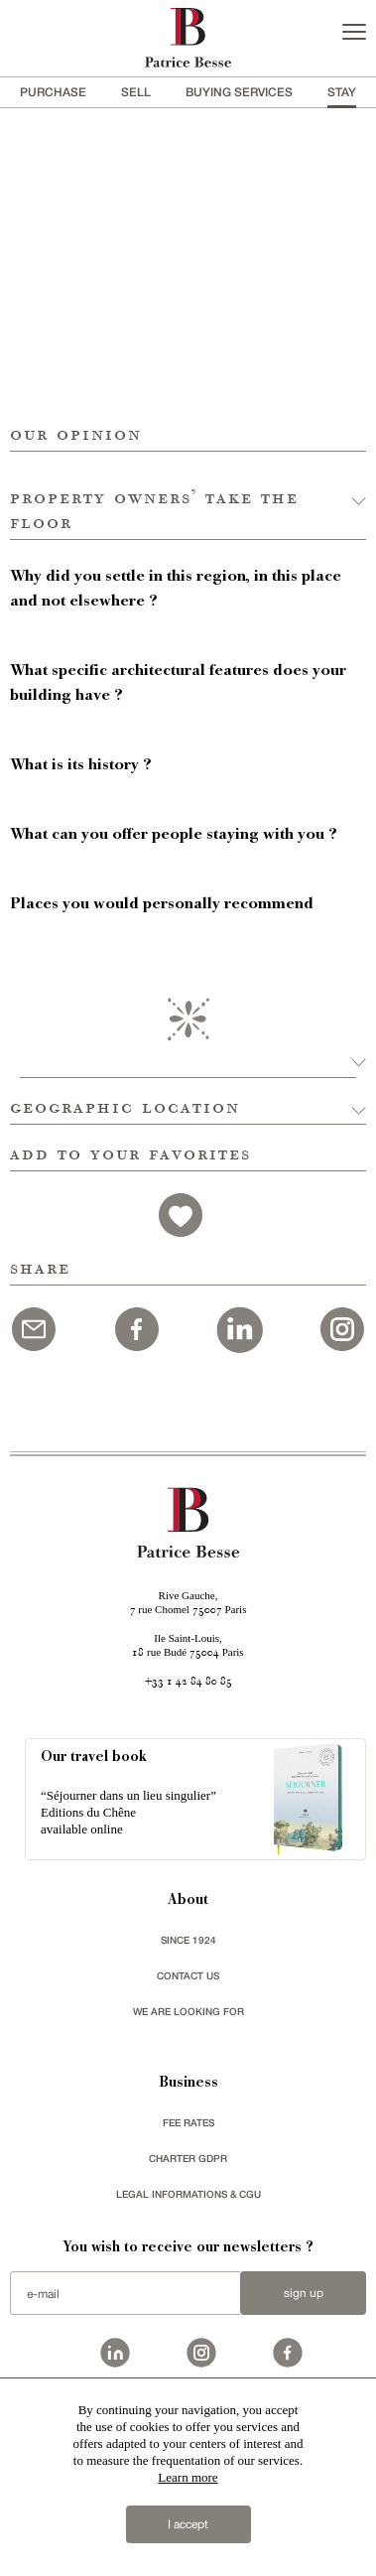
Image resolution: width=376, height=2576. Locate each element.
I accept (188, 2524)
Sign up (303, 2293)
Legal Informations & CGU (188, 2194)
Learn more (187, 2477)
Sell (136, 91)
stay (341, 91)
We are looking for (188, 2011)
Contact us (188, 1975)
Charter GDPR (188, 2158)
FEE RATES (188, 2122)
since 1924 (188, 1940)
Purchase (53, 91)
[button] (188, 496)
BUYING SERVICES (239, 91)
